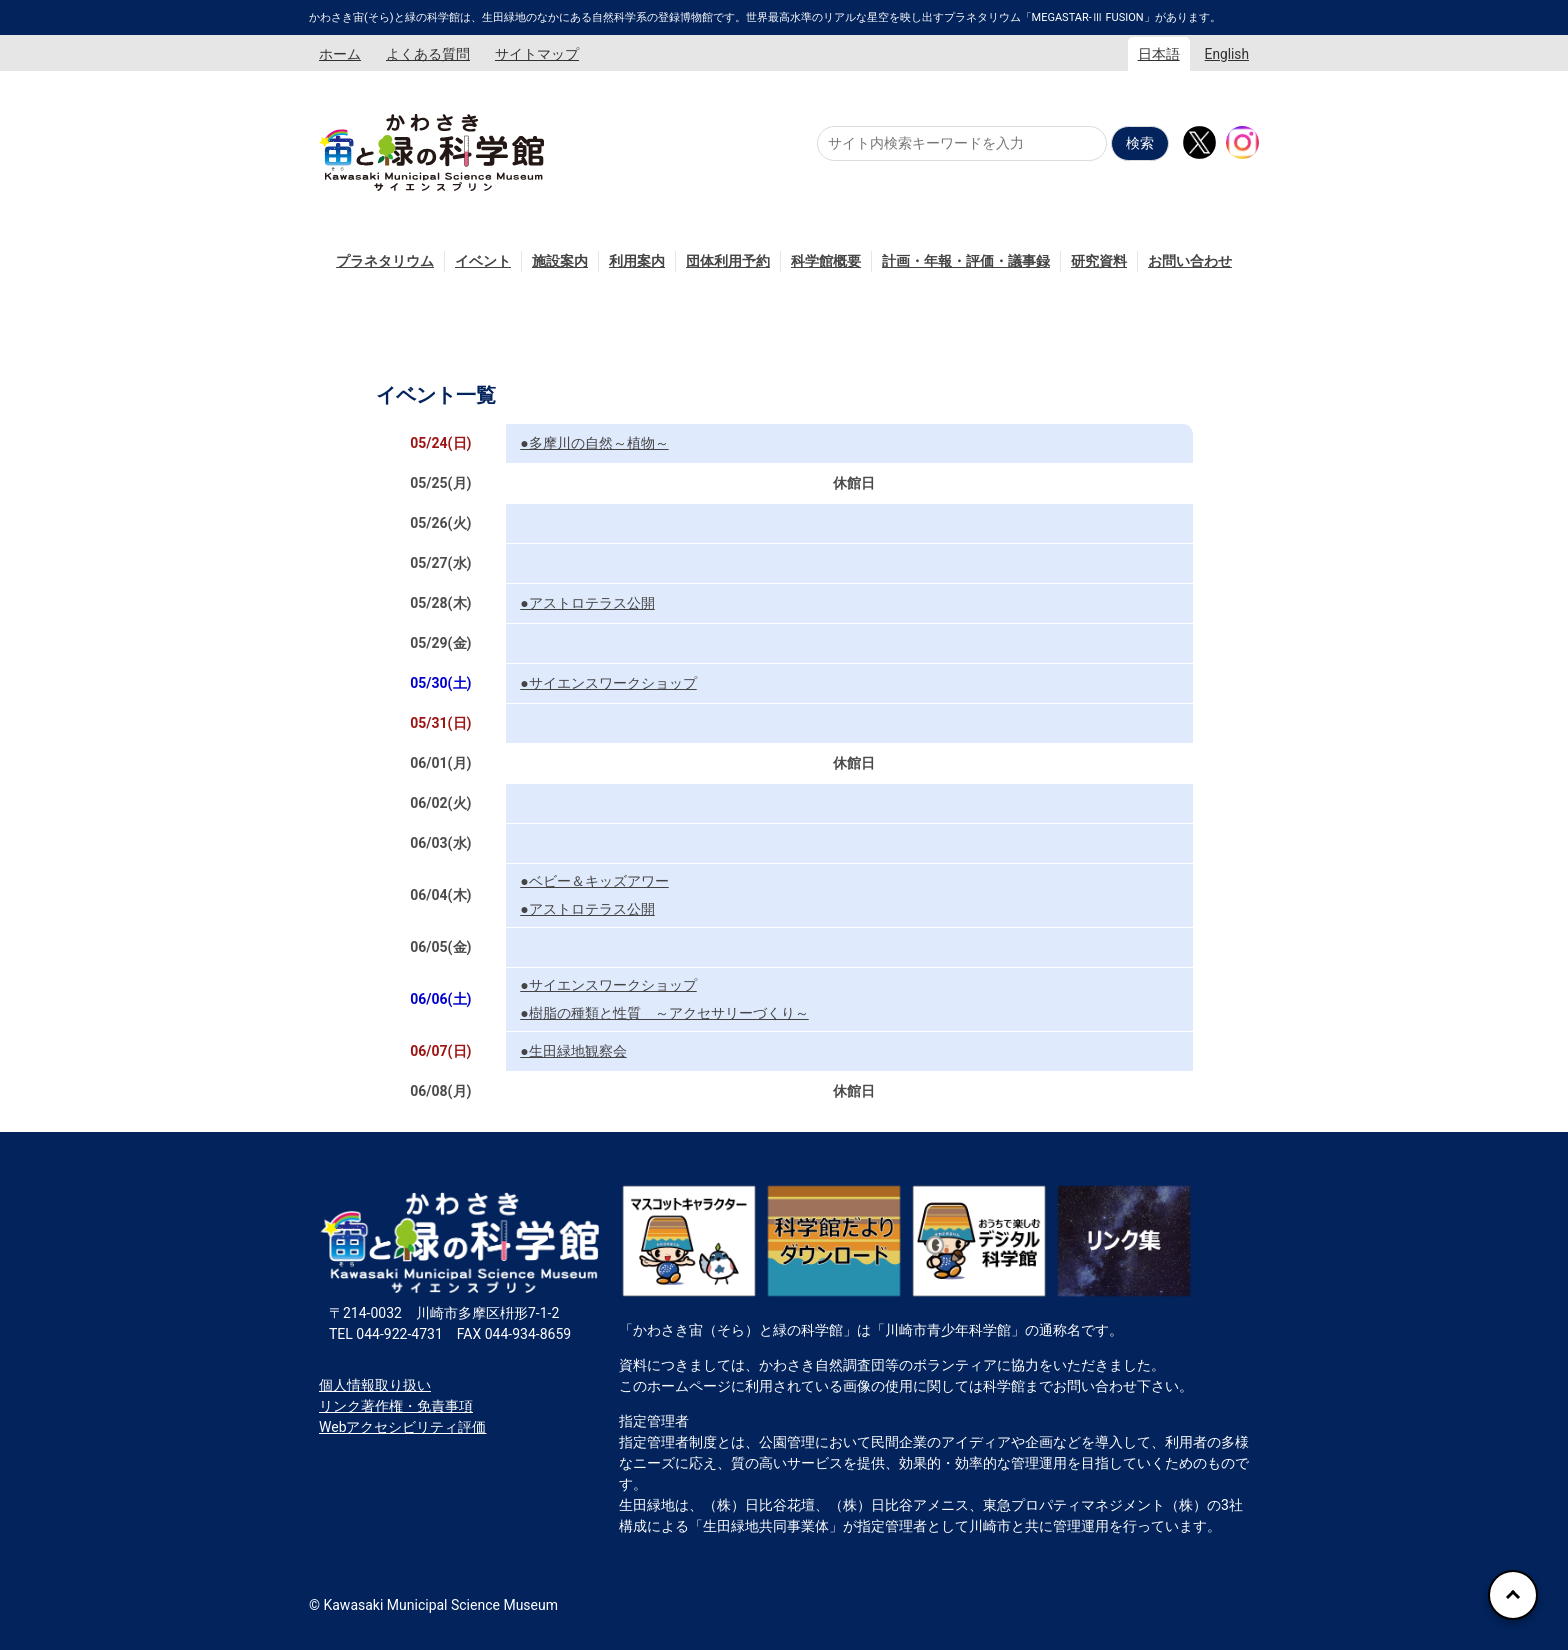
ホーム (340, 54)
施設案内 (560, 261)
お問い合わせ (1190, 261)
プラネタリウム (385, 261)
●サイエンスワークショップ (608, 683)
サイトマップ (537, 54)
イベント (483, 261)
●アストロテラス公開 (587, 603)
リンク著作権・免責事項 (396, 1406)
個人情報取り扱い (375, 1385)
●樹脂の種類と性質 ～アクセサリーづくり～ (664, 1013)
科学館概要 (826, 261)
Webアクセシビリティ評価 (403, 1427)
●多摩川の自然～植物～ (594, 443)
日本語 (1159, 54)
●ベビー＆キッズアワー (594, 881)
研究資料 (1099, 261)
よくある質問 (428, 54)
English (1227, 54)
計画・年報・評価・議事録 (966, 261)
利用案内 (637, 261)
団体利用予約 (728, 261)
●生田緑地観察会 (573, 1051)
